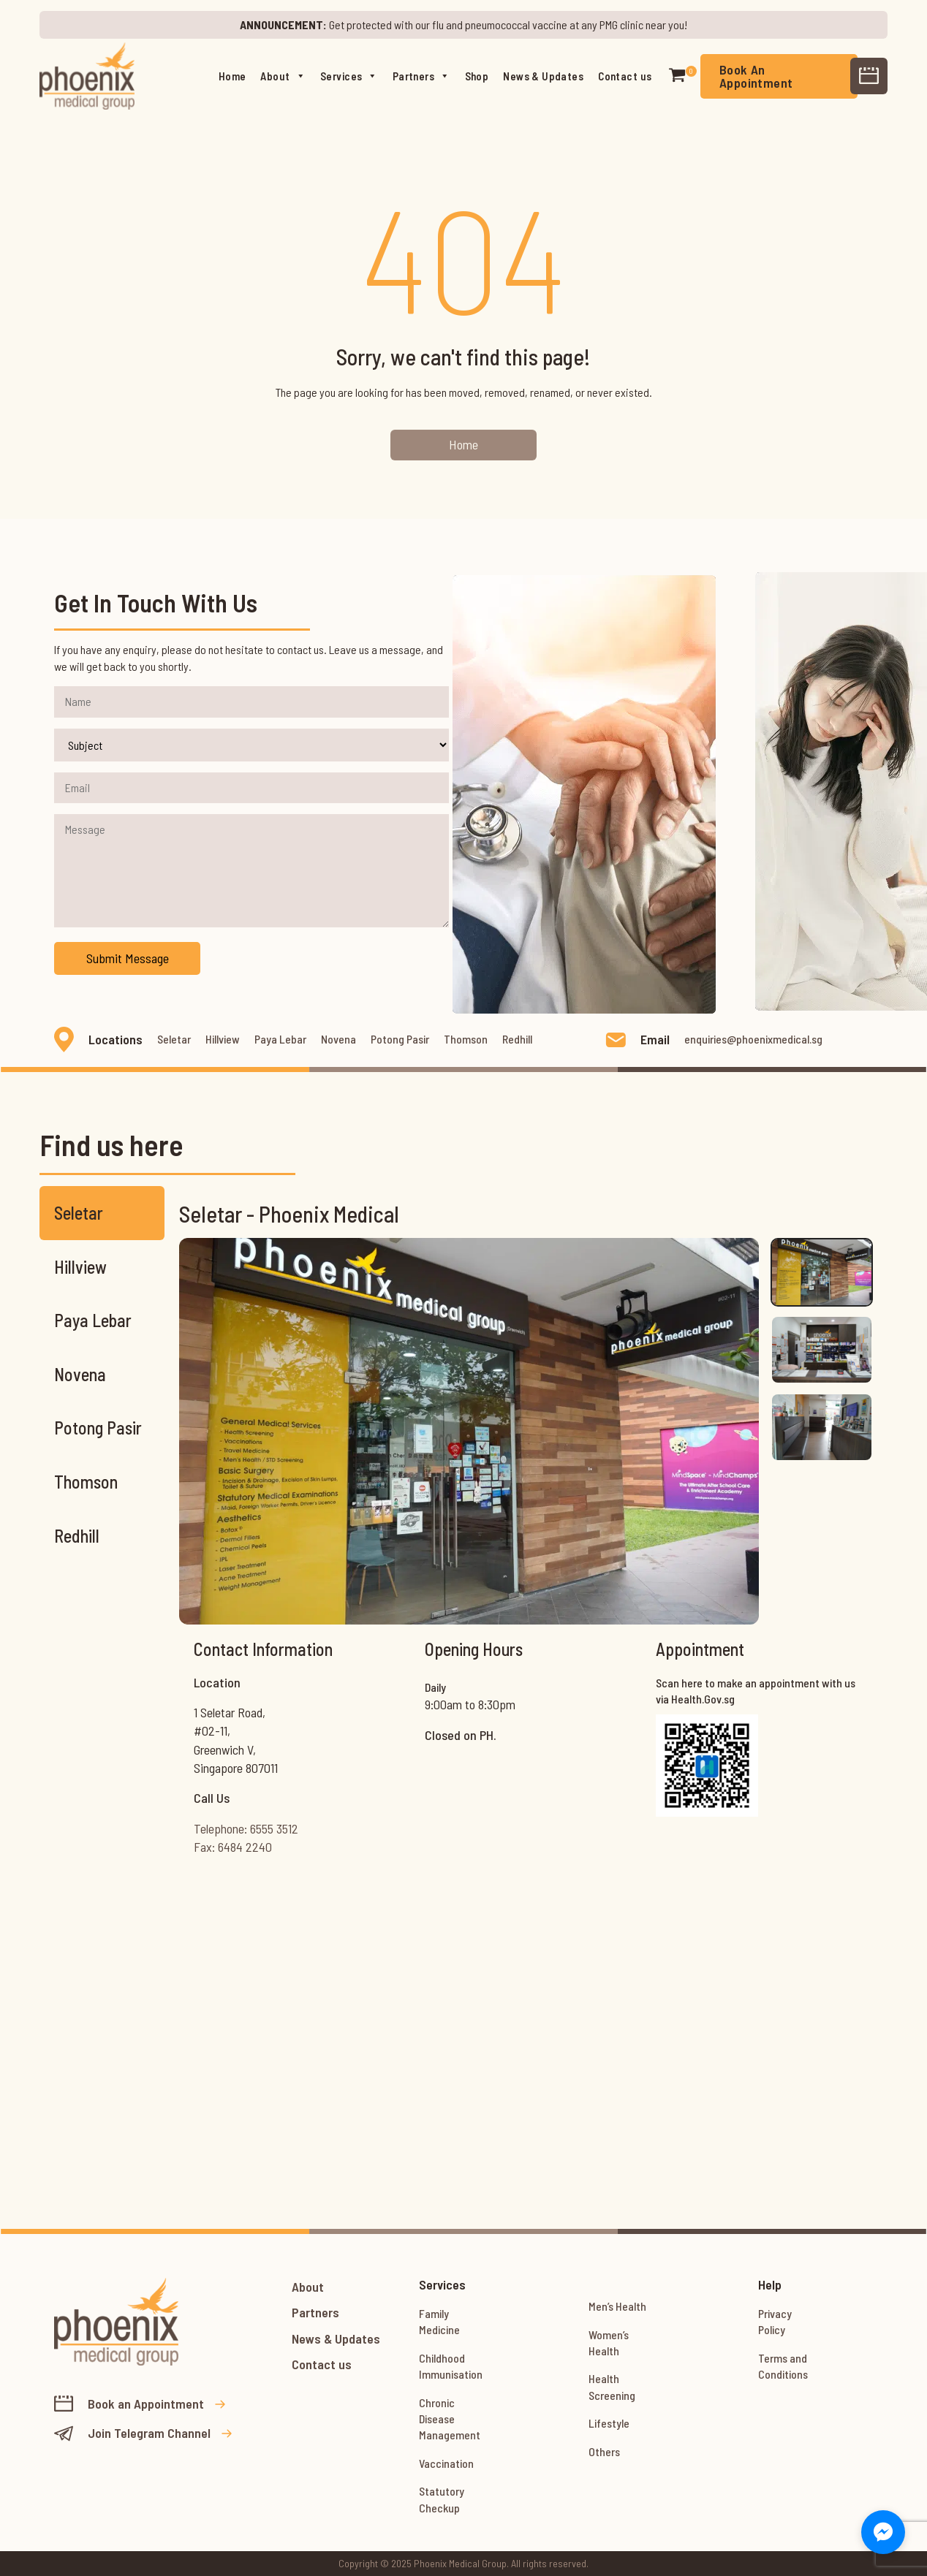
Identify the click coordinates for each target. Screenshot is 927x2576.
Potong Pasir (400, 1039)
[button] (677, 76)
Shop (477, 76)
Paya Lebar (280, 1039)
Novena (338, 1039)
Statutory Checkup (441, 2499)
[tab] (822, 1272)
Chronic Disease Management (449, 2418)
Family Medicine (439, 2321)
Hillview (222, 1039)
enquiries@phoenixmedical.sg (753, 1039)
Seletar (174, 1039)
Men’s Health (617, 2306)
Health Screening (612, 2386)
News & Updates (543, 76)
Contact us (624, 76)
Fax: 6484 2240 (233, 1847)
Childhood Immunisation (451, 2366)
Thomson (466, 1039)
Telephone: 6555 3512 (246, 1828)
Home (232, 76)
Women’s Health (609, 2342)
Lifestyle (609, 2423)
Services (349, 76)
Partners (421, 76)
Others (604, 2451)
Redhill (517, 1039)
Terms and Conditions (783, 2366)
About (283, 76)
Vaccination (446, 2463)
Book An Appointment (756, 76)
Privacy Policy (775, 2321)
